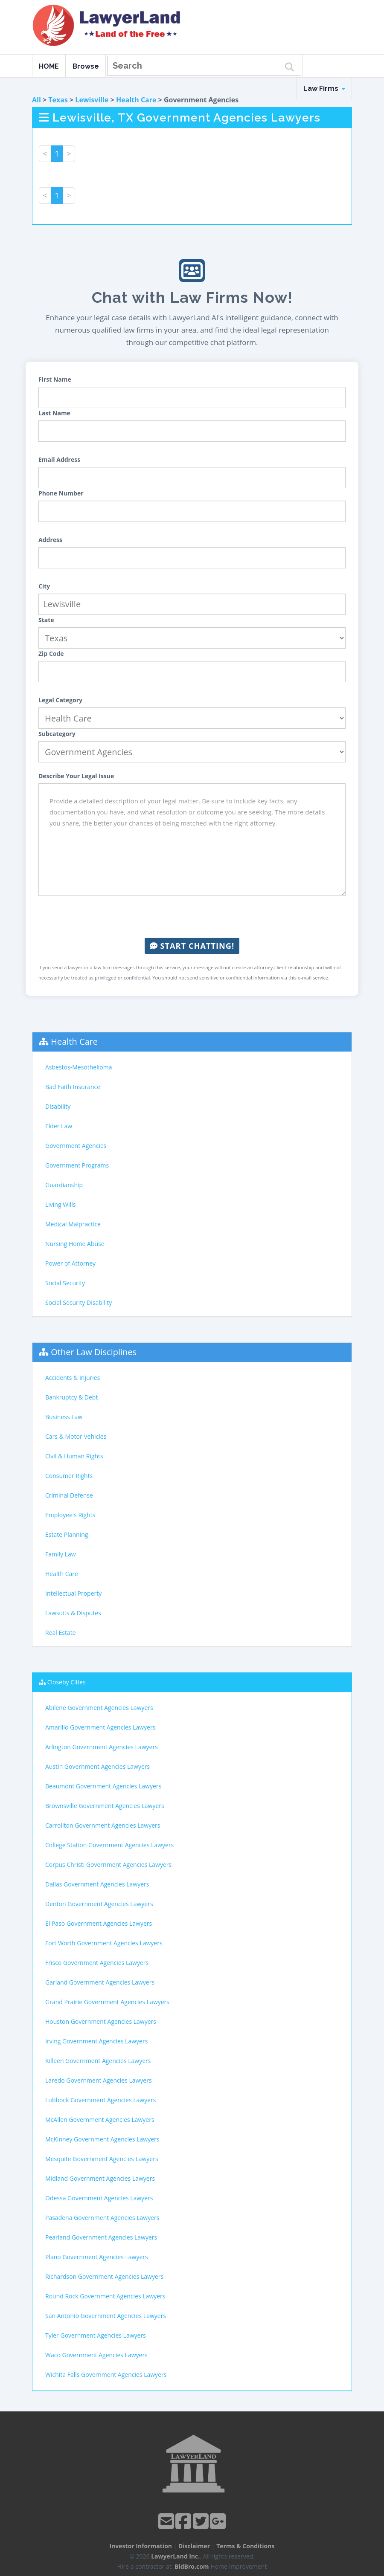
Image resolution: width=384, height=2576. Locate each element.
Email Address (59, 459)
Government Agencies (75, 1146)
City (44, 586)
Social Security (65, 1283)
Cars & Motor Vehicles (75, 1436)
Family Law (60, 1554)
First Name (54, 379)
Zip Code (51, 653)
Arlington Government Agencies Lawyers (101, 1747)
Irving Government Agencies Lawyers (96, 2041)
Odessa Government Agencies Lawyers (99, 2198)
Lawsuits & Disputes (73, 1613)
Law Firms (324, 88)
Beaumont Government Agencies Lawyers (103, 1786)
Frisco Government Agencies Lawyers (96, 1963)
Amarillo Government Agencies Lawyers (100, 1727)
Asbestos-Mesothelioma (78, 1067)
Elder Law (58, 1126)
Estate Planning (66, 1534)
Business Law (63, 1417)
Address (50, 540)
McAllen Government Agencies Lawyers (99, 2119)
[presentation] (192, 916)
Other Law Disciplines (94, 1352)
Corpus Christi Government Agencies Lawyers (108, 1864)
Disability (57, 1106)
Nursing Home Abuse (75, 1244)
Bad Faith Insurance (72, 1087)
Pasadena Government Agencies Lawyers (102, 2218)
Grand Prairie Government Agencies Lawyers (107, 2002)
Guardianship (64, 1185)
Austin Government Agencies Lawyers (97, 1766)
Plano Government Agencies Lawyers (96, 2257)
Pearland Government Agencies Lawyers (101, 2237)
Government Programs (77, 1165)
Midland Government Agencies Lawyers (100, 2178)
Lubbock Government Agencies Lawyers (100, 2100)
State (46, 620)
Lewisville (91, 99)
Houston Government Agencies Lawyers (100, 2021)
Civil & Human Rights (74, 1456)
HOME (49, 66)
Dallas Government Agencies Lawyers (97, 1884)
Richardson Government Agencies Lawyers (104, 2276)
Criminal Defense (69, 1495)
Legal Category (60, 700)
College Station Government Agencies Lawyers (109, 1845)
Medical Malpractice (73, 1224)
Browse (86, 66)
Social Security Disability (78, 1302)
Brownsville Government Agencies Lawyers (104, 1806)
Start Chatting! (192, 946)
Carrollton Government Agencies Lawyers (102, 1825)
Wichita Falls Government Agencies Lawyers (105, 2374)
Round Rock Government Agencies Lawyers (105, 2296)
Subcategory (57, 734)
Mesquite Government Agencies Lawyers (101, 2159)
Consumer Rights (69, 1476)
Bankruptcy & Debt (71, 1397)
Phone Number (61, 493)
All (36, 99)
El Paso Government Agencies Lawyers (98, 1923)
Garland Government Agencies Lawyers (99, 1982)
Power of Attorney (70, 1263)
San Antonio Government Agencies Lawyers (105, 2316)
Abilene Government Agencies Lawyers (99, 1708)
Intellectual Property (73, 1593)
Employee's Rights (70, 1515)
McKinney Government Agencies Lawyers (102, 2139)
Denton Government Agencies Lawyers (99, 1904)
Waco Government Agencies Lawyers (96, 2355)
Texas (58, 99)
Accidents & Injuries (72, 1377)
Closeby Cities (66, 1682)
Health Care (136, 99)
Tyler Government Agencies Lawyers (95, 2335)
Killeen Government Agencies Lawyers (98, 2061)
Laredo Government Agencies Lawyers (98, 2080)
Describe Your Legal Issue (76, 776)
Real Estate (60, 1632)
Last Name (54, 413)
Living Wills (60, 1204)
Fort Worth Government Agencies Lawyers (104, 1943)
